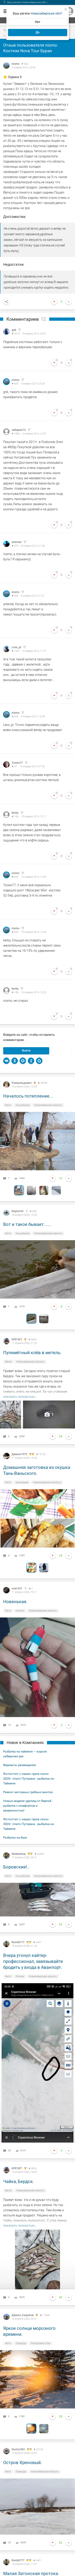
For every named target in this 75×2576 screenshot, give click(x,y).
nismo (15, 63)
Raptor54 (17, 1211)
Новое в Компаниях (25, 1742)
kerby (15, 812)
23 (9, 2542)
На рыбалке (22, 1105)
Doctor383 (18, 2449)
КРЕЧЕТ (17, 1339)
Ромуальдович (22, 1082)
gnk (14, 329)
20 (9, 2150)
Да (37, 32)
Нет (37, 22)
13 (9, 1724)
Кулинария (22, 1482)
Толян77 (17, 762)
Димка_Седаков (23, 2315)
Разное (20, 1976)
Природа (21, 2343)
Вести (8, 1361)
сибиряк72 (19, 429)
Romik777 (18, 1942)
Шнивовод (19, 1853)
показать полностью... (20, 1397)
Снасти (20, 1610)
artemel (17, 542)
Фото (8, 1105)
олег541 (17, 1588)
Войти (26, 1050)
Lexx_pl (16, 647)
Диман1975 (19, 1454)
